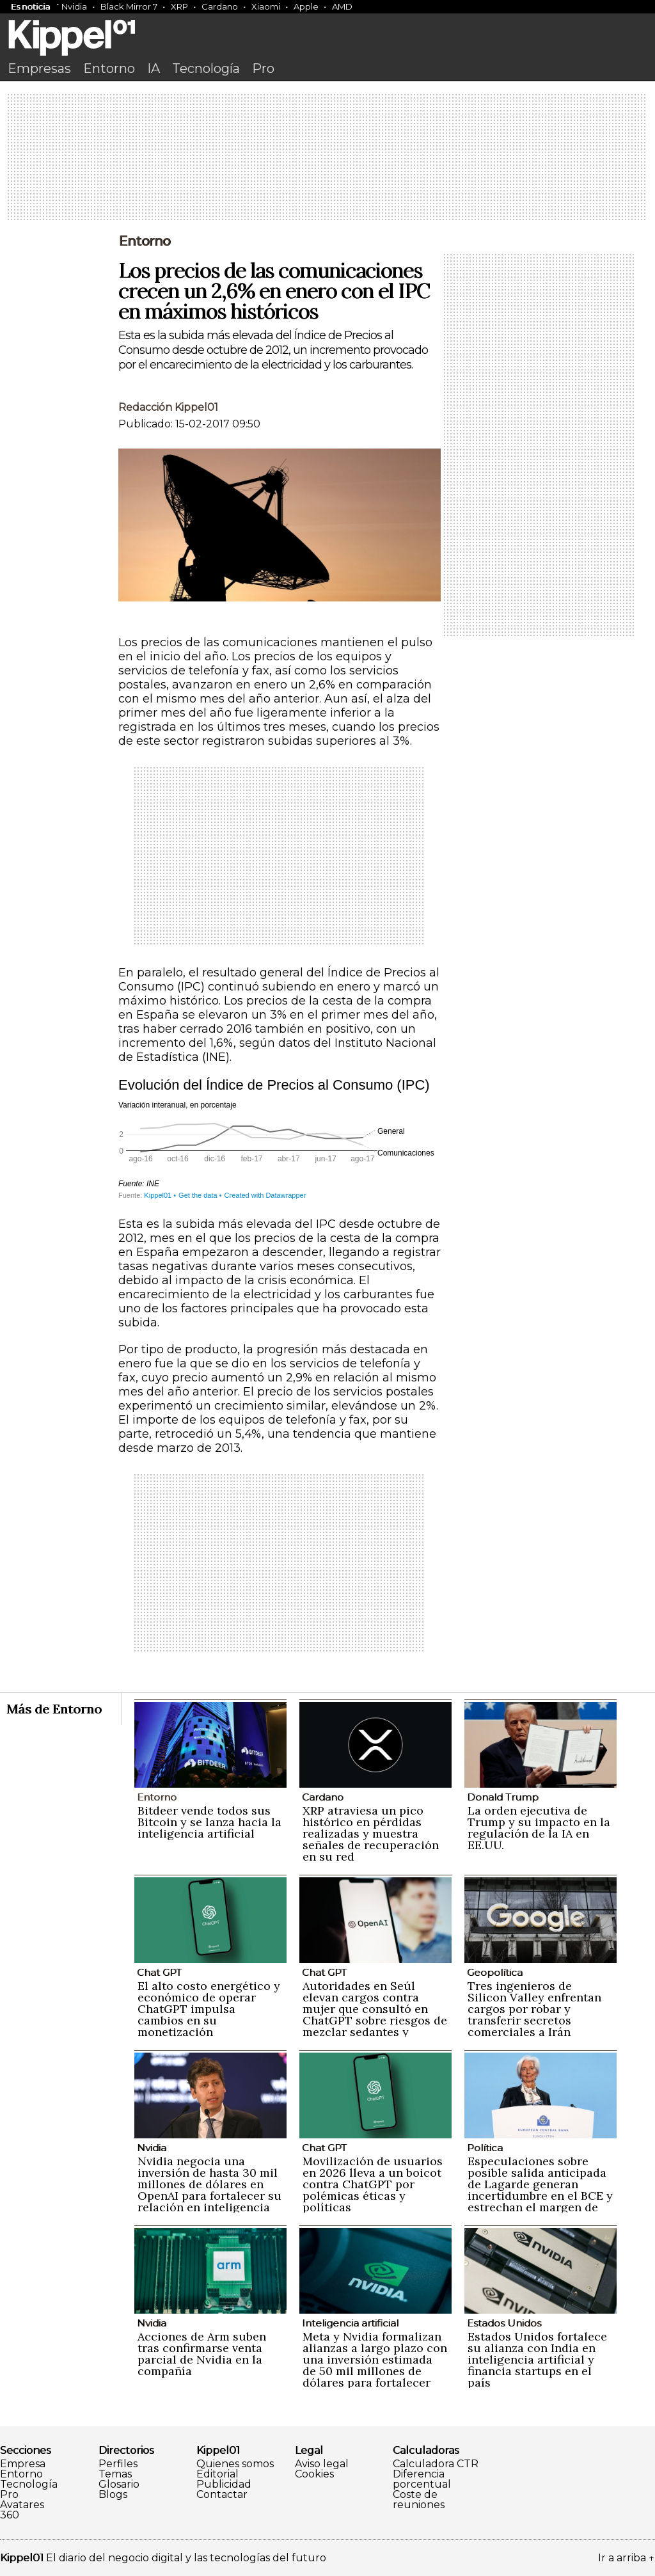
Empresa (22, 2464)
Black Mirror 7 (128, 6)
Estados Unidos (504, 2323)
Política (485, 2148)
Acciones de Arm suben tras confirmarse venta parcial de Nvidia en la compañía (202, 2353)
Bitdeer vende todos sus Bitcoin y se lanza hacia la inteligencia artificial (209, 1822)
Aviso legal (322, 2464)
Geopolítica (495, 1972)
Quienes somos (235, 2464)
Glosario (119, 2484)
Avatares (22, 2505)
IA (153, 68)
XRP (179, 6)
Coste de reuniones (419, 2500)
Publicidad (223, 2484)
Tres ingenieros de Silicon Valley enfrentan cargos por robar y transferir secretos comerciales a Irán (534, 2008)
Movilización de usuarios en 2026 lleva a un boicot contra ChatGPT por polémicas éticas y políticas (373, 2184)
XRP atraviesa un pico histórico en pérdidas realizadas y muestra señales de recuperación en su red (371, 1833)
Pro (263, 68)
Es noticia (30, 6)
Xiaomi (265, 6)
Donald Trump (503, 1797)
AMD (342, 6)
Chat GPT (159, 1972)
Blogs (113, 2495)
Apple (306, 6)
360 (9, 2515)
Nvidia (74, 6)
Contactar (222, 2495)
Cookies (314, 2474)
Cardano (219, 6)
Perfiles (118, 2464)
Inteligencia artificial (350, 2323)
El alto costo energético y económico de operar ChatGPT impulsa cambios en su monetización (209, 2008)
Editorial (217, 2474)
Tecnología (206, 68)
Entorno (109, 68)
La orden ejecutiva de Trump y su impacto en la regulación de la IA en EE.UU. (539, 1827)
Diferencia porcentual (422, 2479)
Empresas (39, 68)
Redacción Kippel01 (168, 407)
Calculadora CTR (435, 2464)
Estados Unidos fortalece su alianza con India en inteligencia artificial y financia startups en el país (537, 2359)
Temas (115, 2474)
